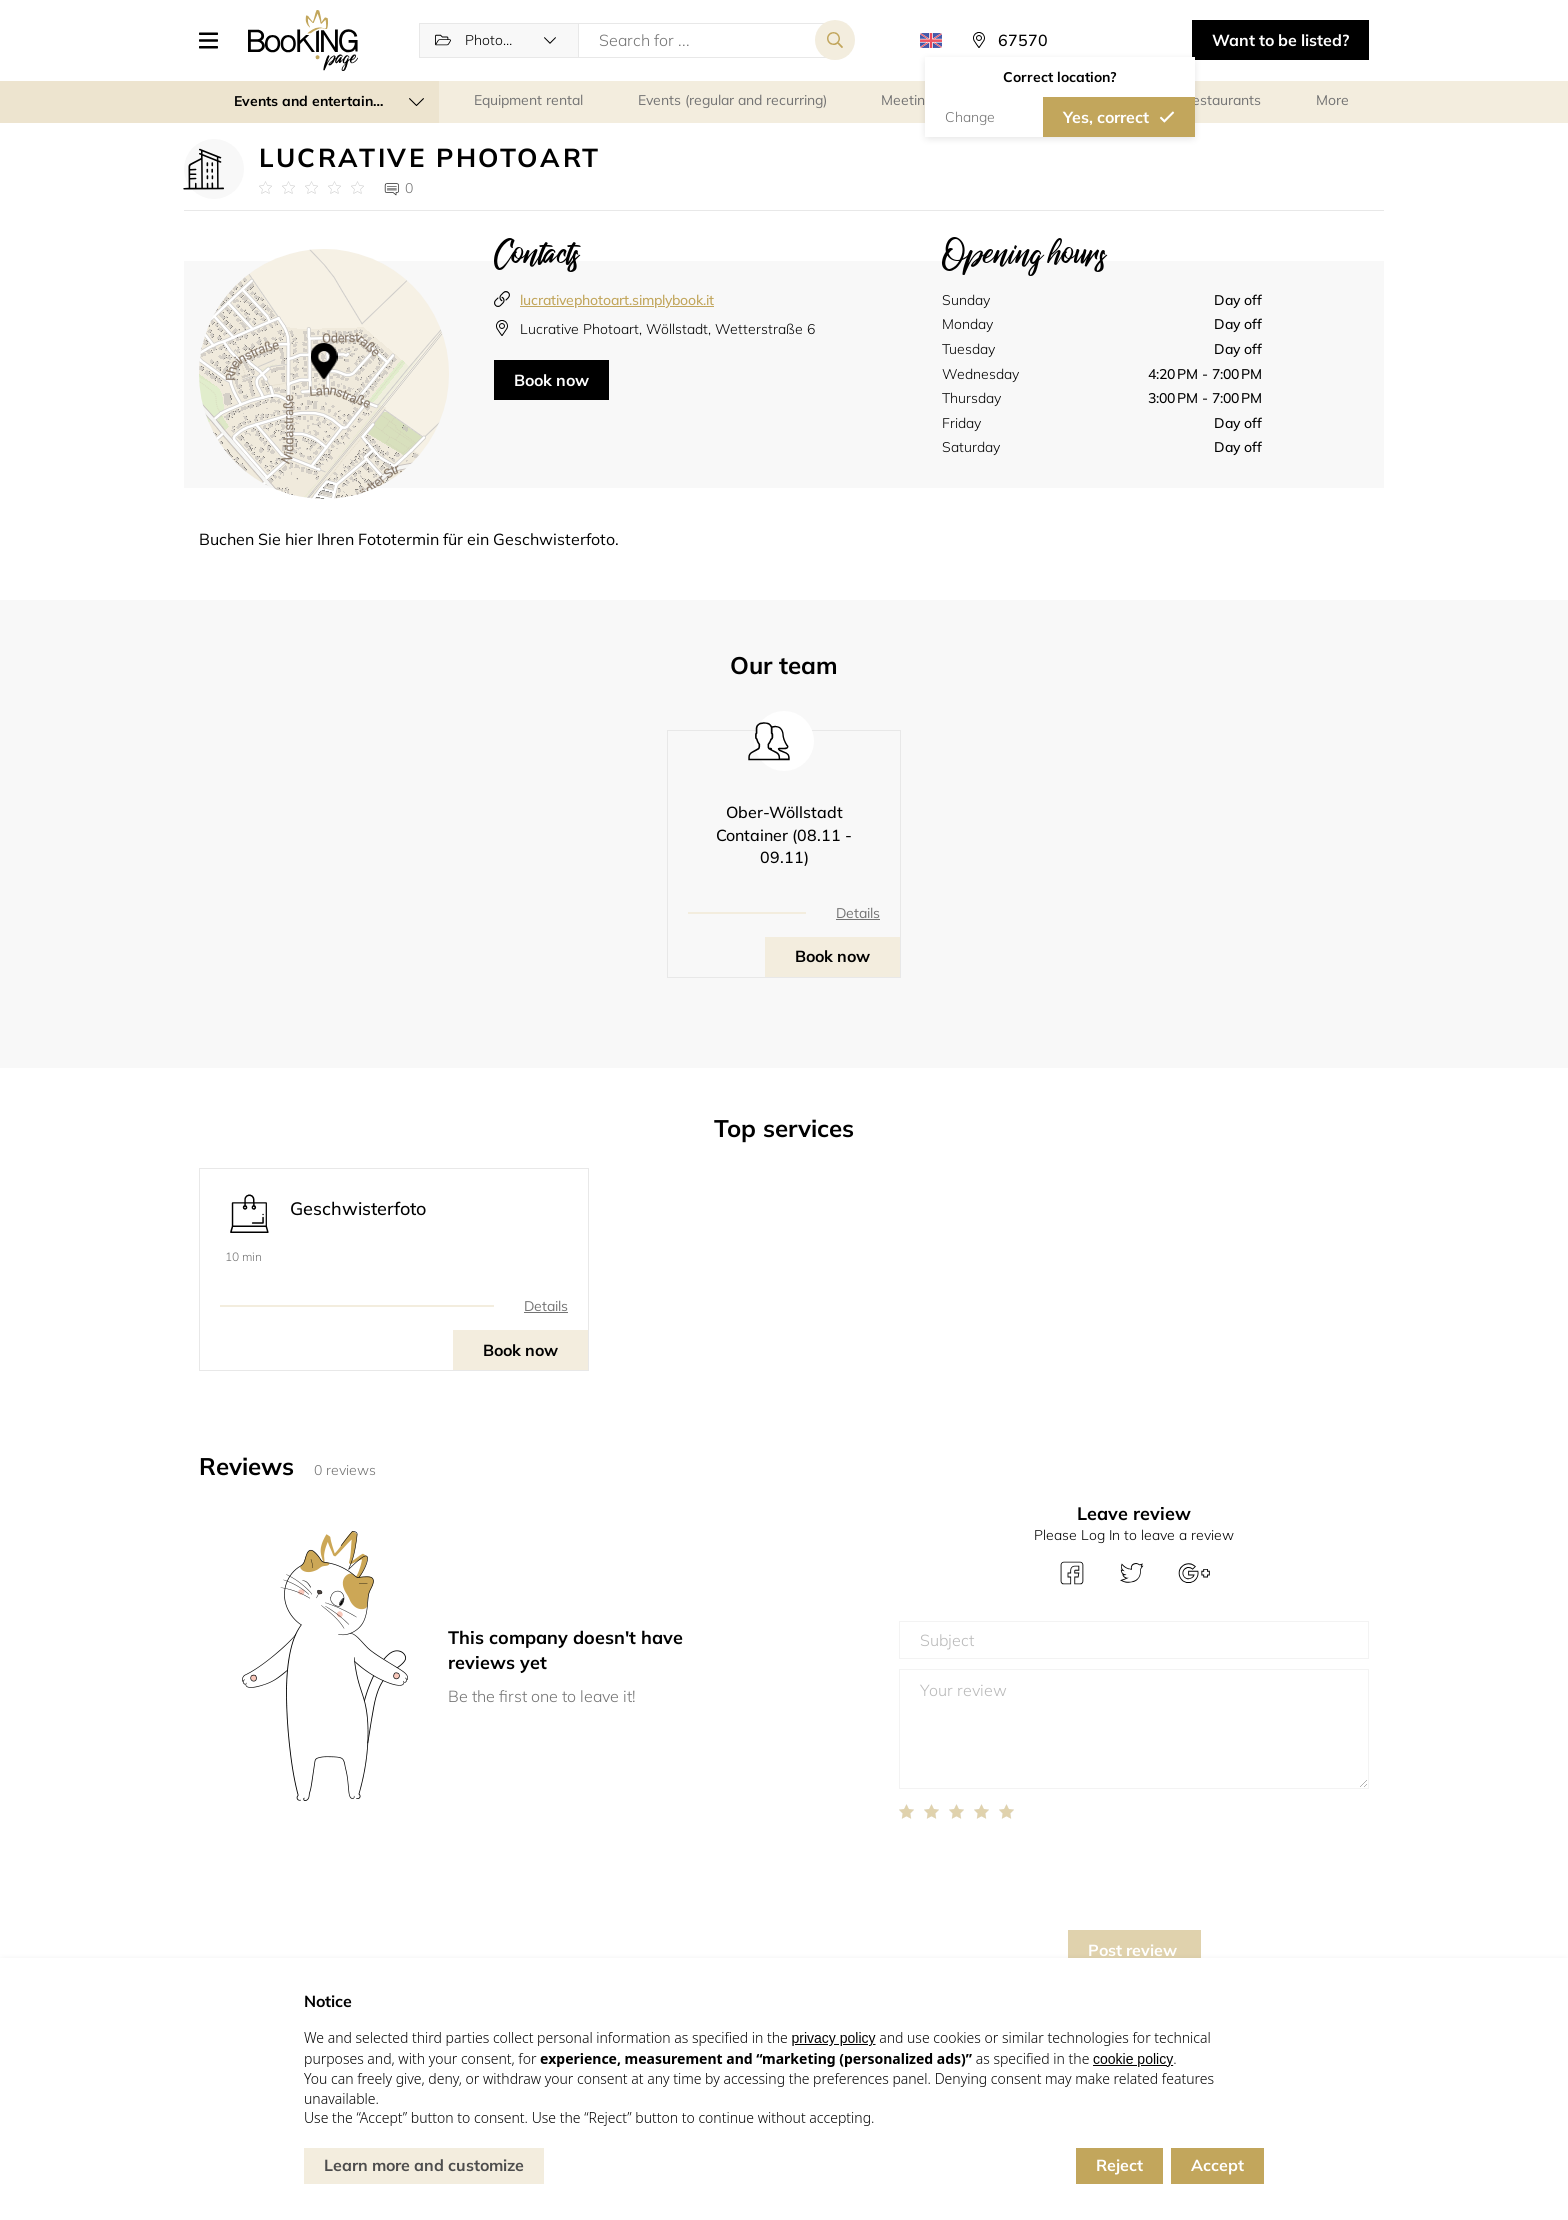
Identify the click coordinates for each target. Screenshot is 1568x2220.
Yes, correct (1106, 117)
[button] (216, 40)
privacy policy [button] (833, 2038)
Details (858, 913)
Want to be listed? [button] (1280, 40)
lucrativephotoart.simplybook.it (617, 300)
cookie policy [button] (1133, 2059)
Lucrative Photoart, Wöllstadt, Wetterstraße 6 (667, 329)
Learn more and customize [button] (424, 2165)
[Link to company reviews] (311, 188)
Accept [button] (1217, 2165)
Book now (551, 380)
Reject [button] (1119, 2165)
